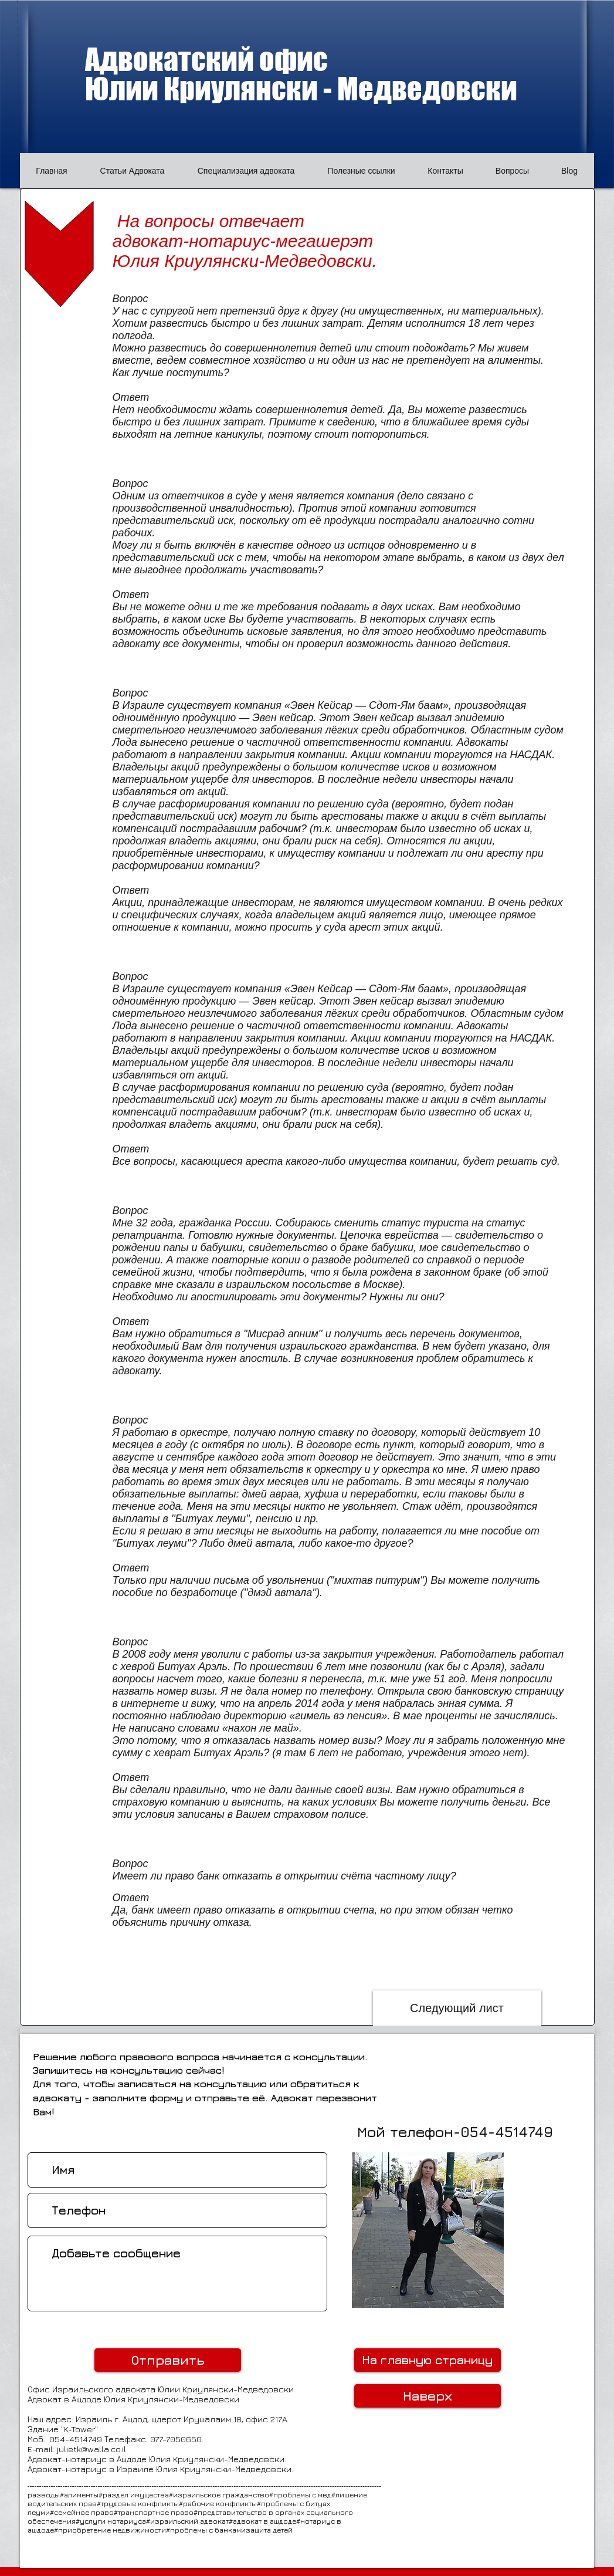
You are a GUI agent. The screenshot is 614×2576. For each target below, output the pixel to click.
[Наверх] (427, 2396)
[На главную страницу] (427, 2360)
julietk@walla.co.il (91, 2449)
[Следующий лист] (457, 2008)
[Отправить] (167, 2360)
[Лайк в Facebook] (551, 2286)
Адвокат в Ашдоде (66, 2399)
